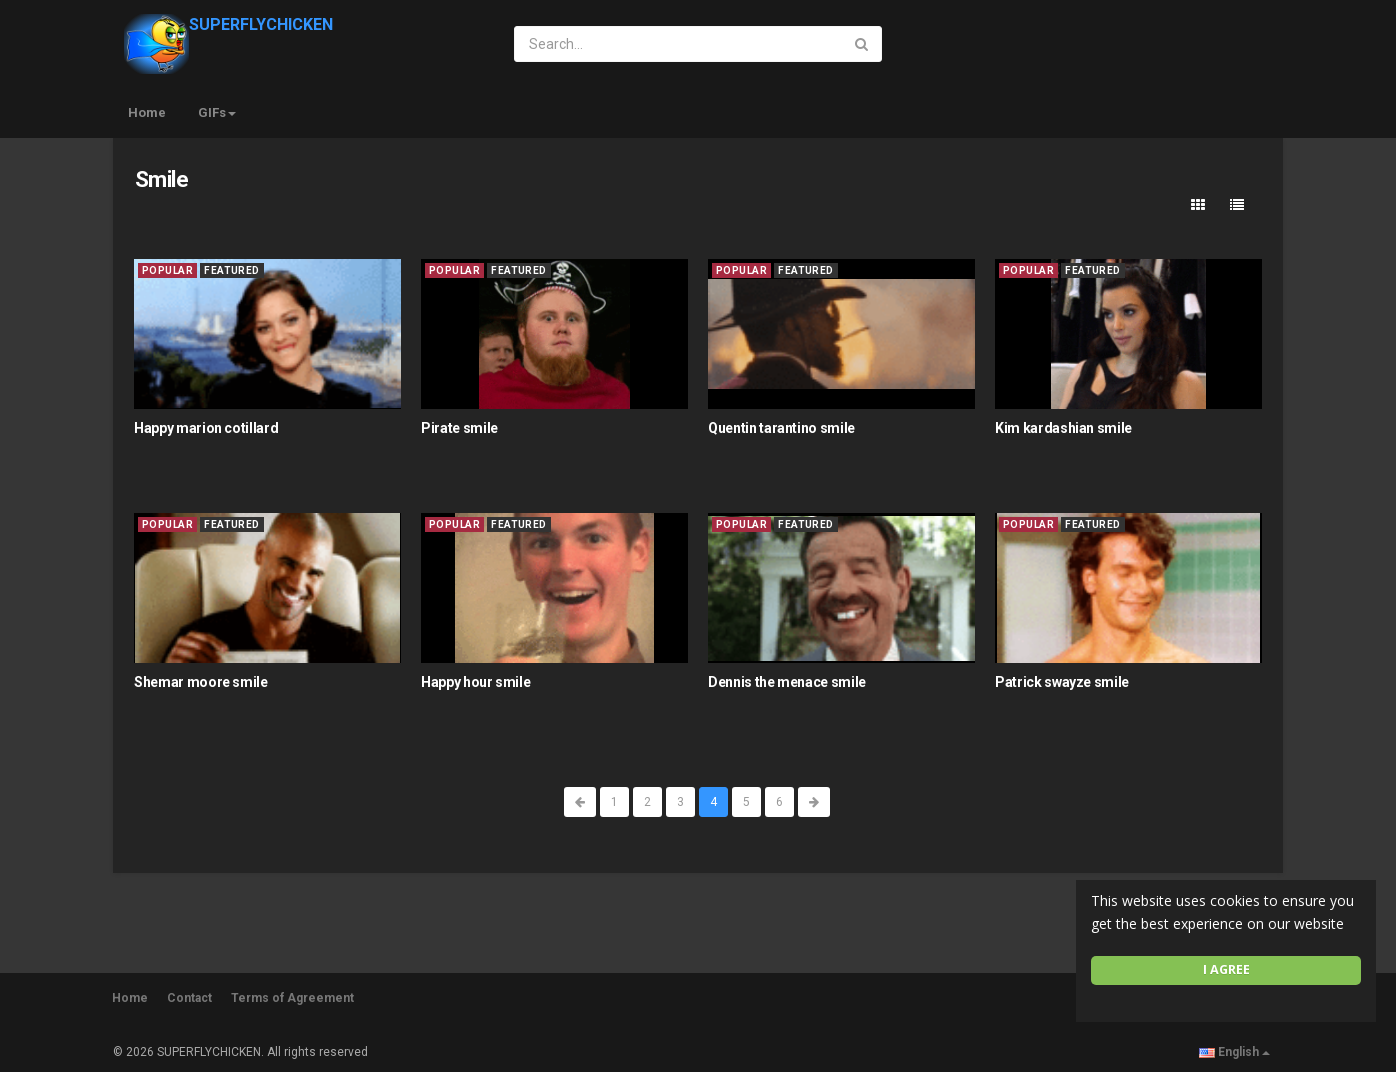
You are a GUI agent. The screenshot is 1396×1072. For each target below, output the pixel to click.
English (1234, 1052)
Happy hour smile (475, 682)
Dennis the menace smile (787, 682)
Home (147, 112)
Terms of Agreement (292, 998)
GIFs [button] (217, 112)
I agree (1226, 969)
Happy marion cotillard (206, 428)
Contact (189, 998)
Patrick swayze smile (1062, 682)
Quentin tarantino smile (781, 428)
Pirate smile (459, 428)
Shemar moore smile (201, 682)
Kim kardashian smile (1063, 428)
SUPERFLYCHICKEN (228, 24)
